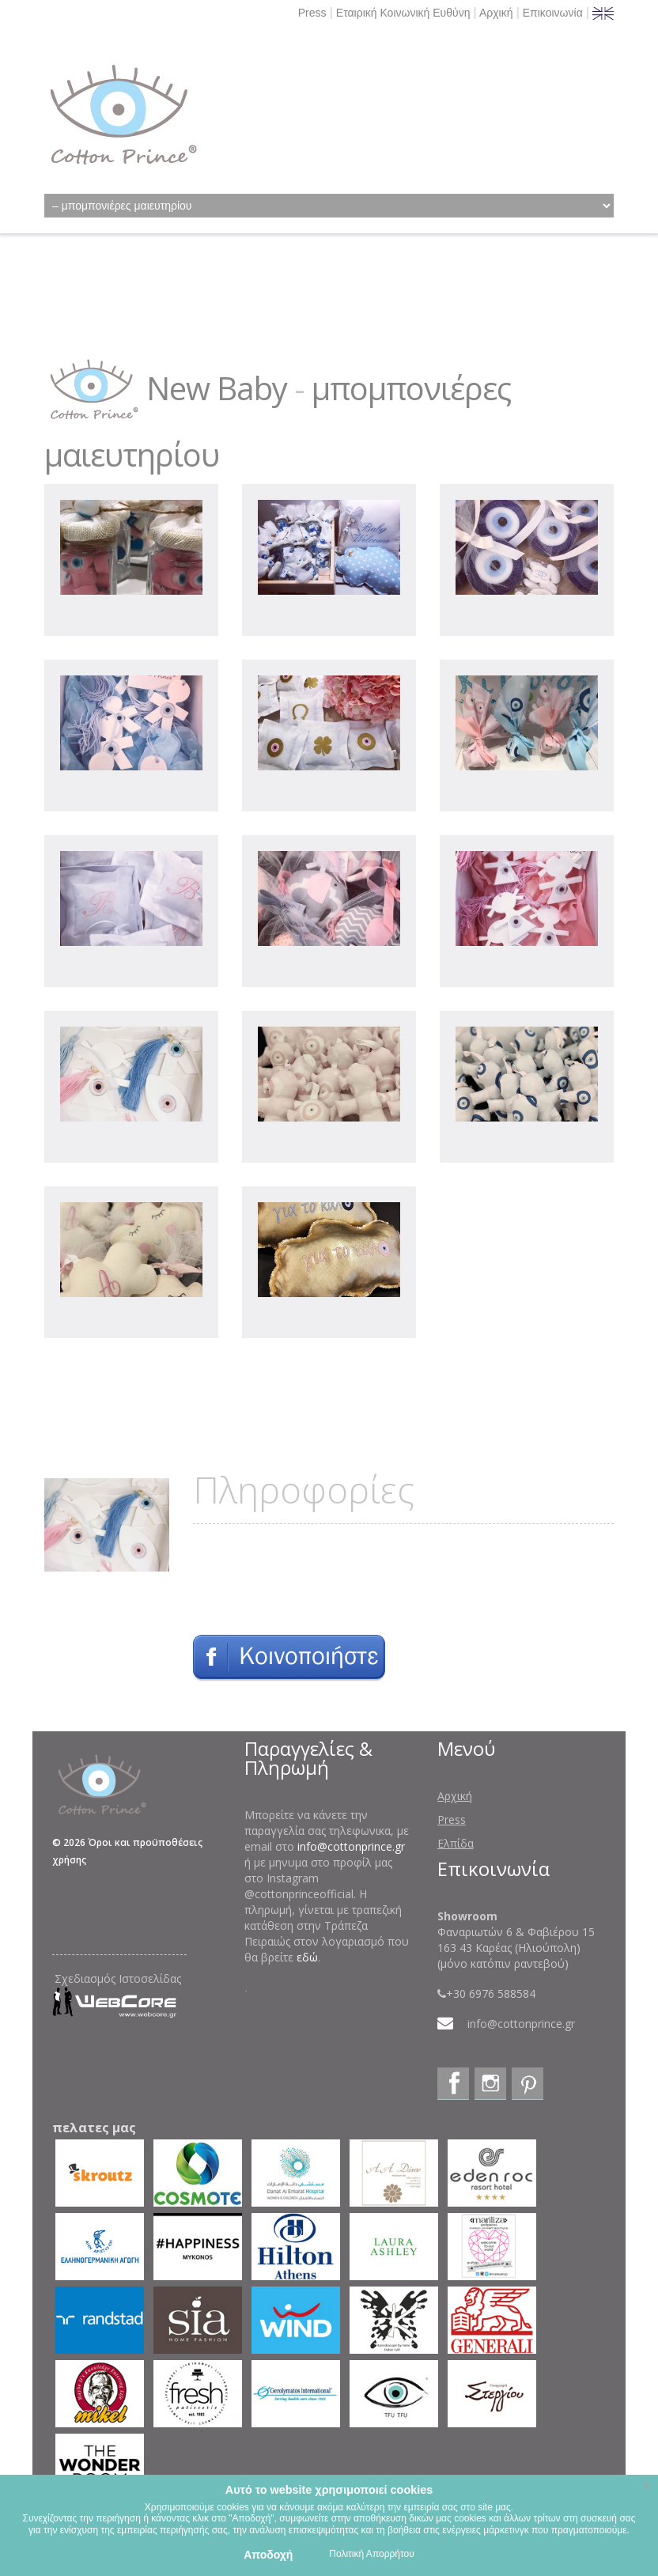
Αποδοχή (268, 2554)
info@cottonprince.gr (351, 1846)
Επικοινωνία (553, 12)
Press (312, 12)
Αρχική (496, 12)
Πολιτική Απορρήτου (371, 2553)
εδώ (307, 1957)
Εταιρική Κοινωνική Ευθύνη (403, 12)
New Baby (216, 388)
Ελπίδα (455, 1843)
